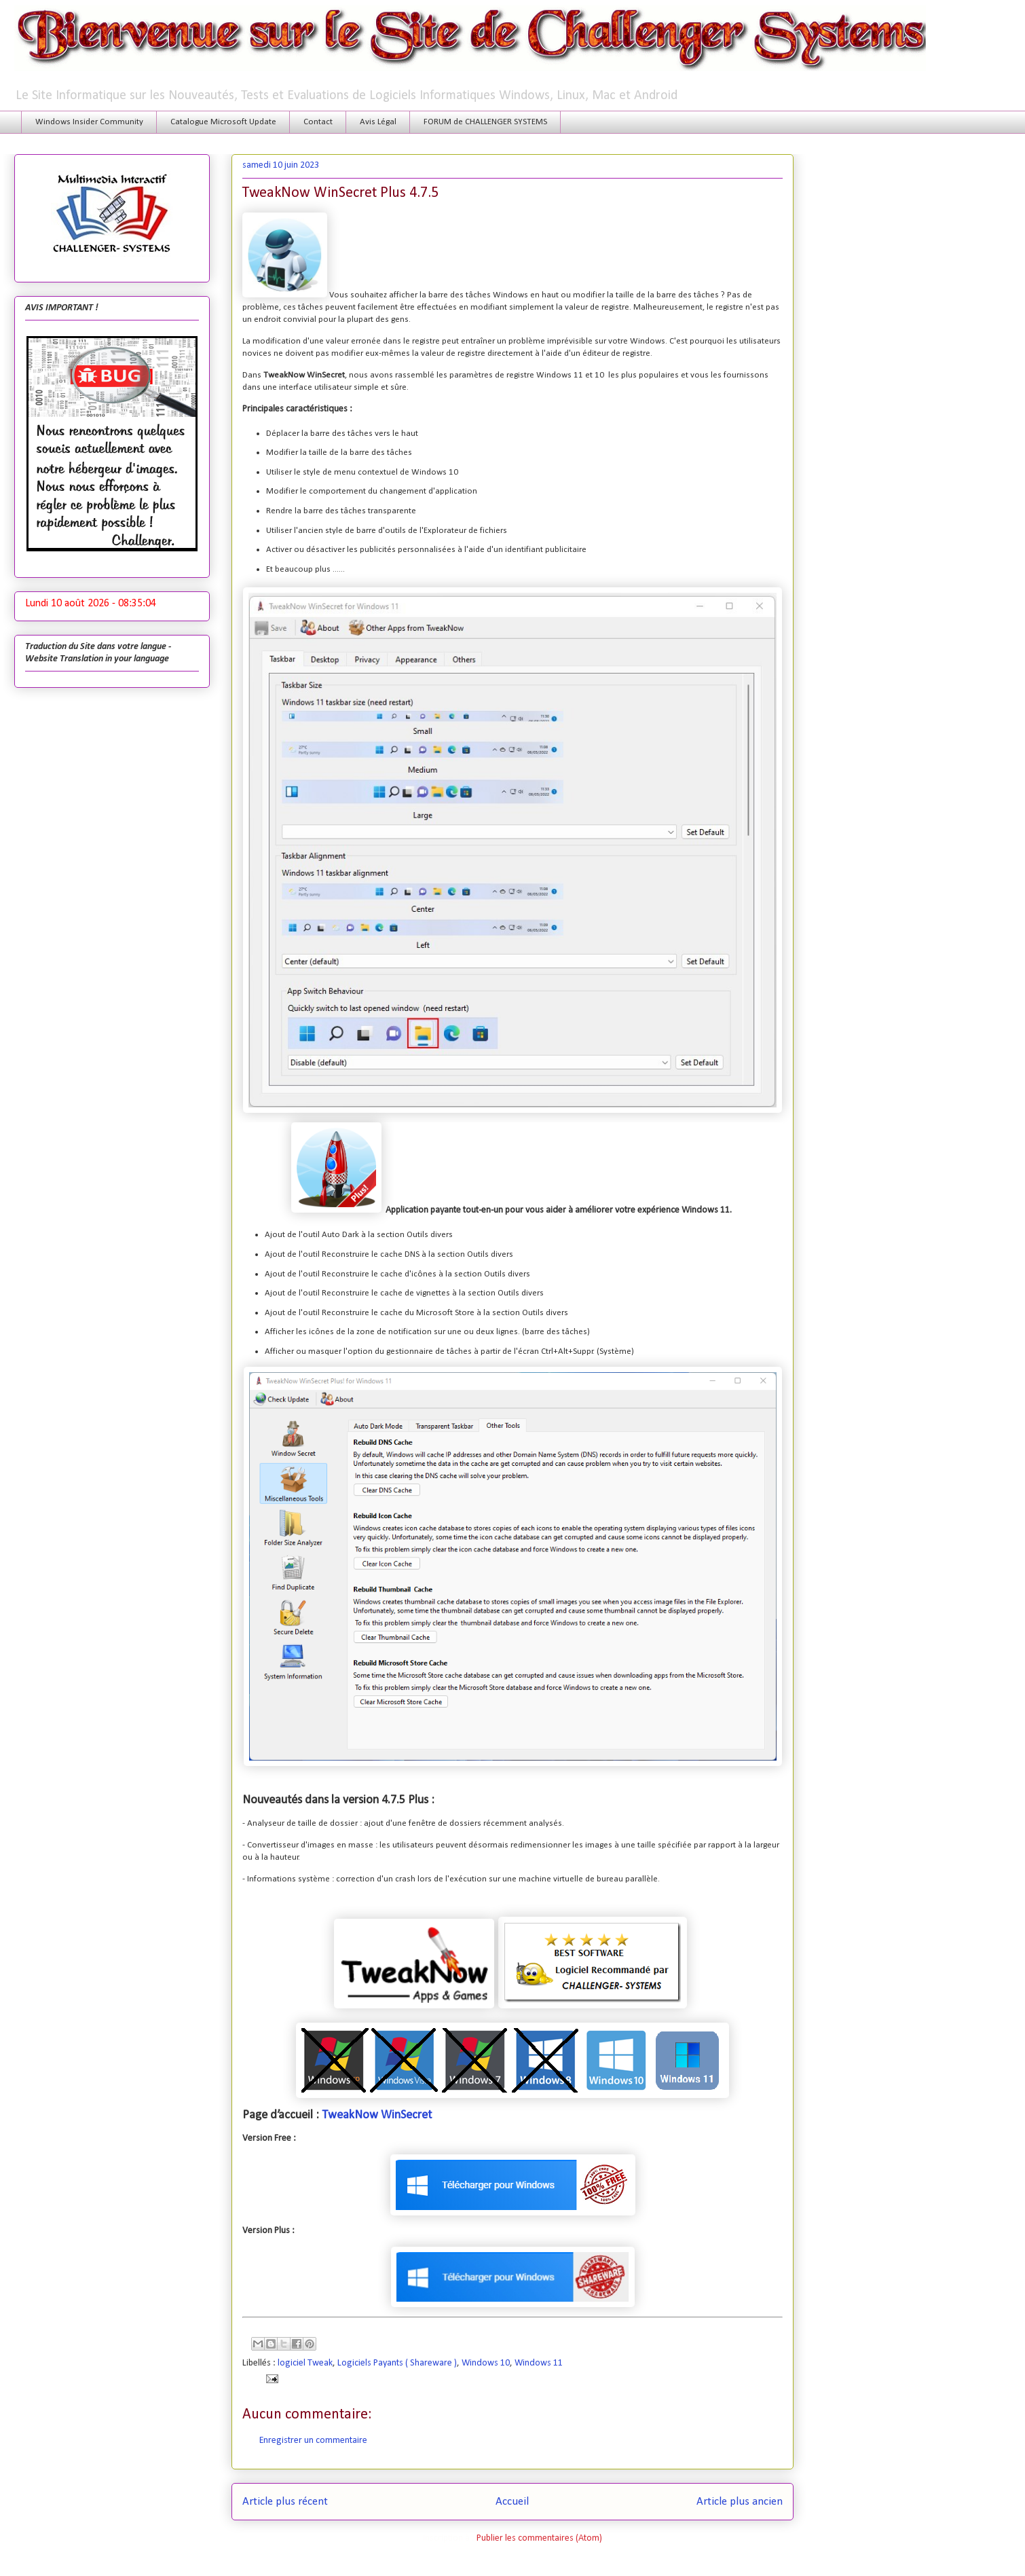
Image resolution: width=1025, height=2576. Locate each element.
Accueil (512, 2501)
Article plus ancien (739, 2501)
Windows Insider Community (89, 121)
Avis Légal (378, 121)
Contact (318, 121)
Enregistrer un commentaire (313, 2440)
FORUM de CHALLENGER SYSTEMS (485, 121)
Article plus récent (285, 2501)
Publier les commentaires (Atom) (539, 2538)
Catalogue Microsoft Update (223, 121)
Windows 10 (486, 2363)
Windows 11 (539, 2363)
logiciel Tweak (305, 2363)
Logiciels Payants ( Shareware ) (397, 2363)
